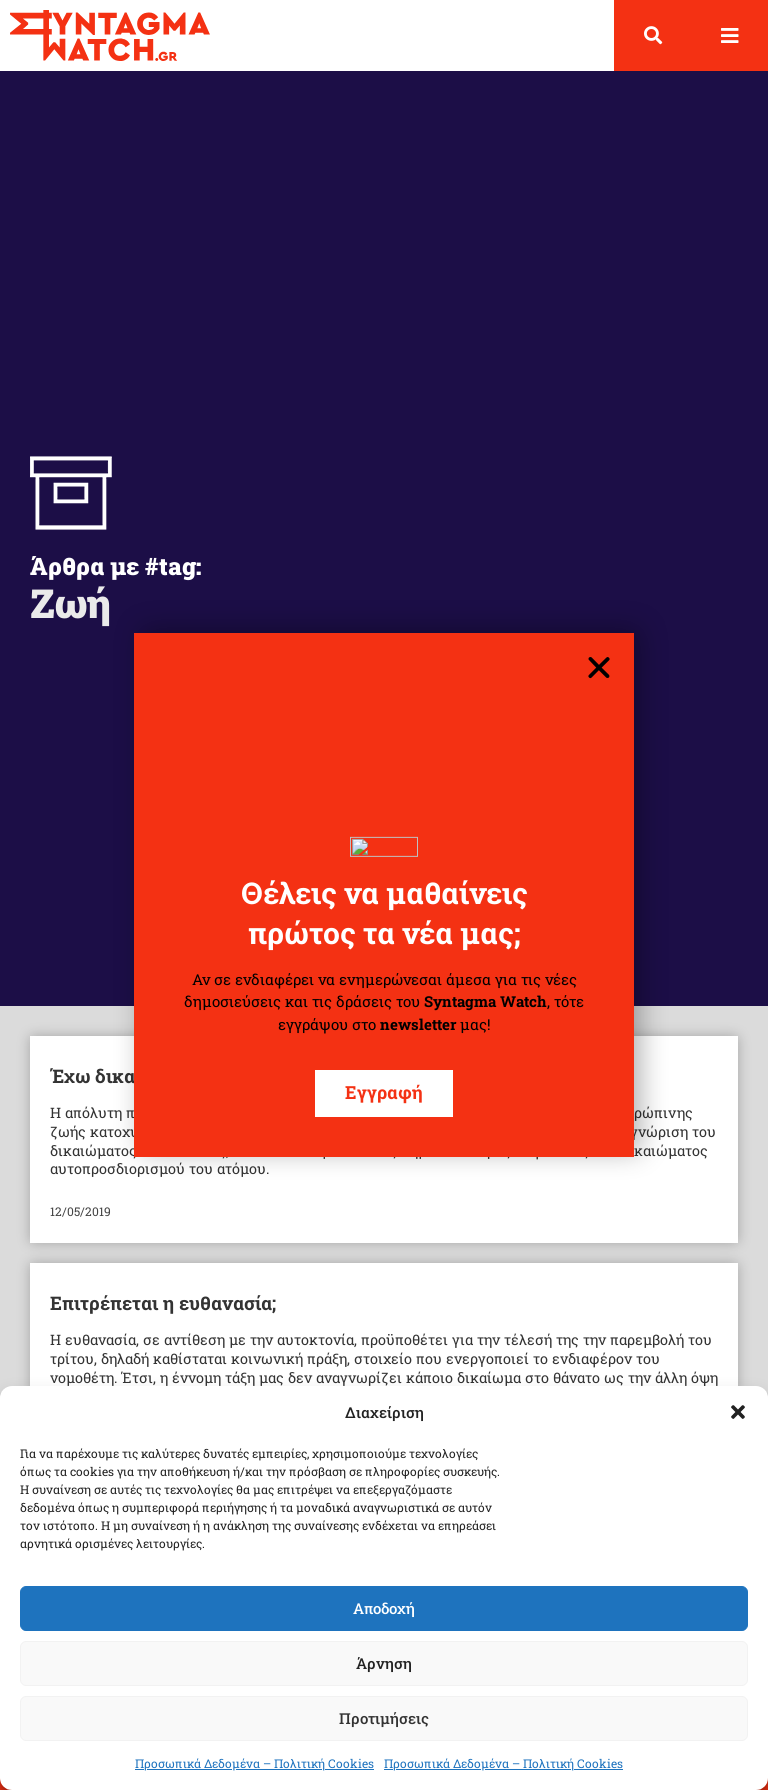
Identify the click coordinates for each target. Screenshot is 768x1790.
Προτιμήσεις (384, 1718)
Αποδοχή (384, 1608)
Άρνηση (384, 1663)
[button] (738, 1412)
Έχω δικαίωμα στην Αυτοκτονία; (193, 1075)
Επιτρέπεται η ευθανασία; (163, 1302)
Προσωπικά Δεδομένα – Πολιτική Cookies (254, 1763)
